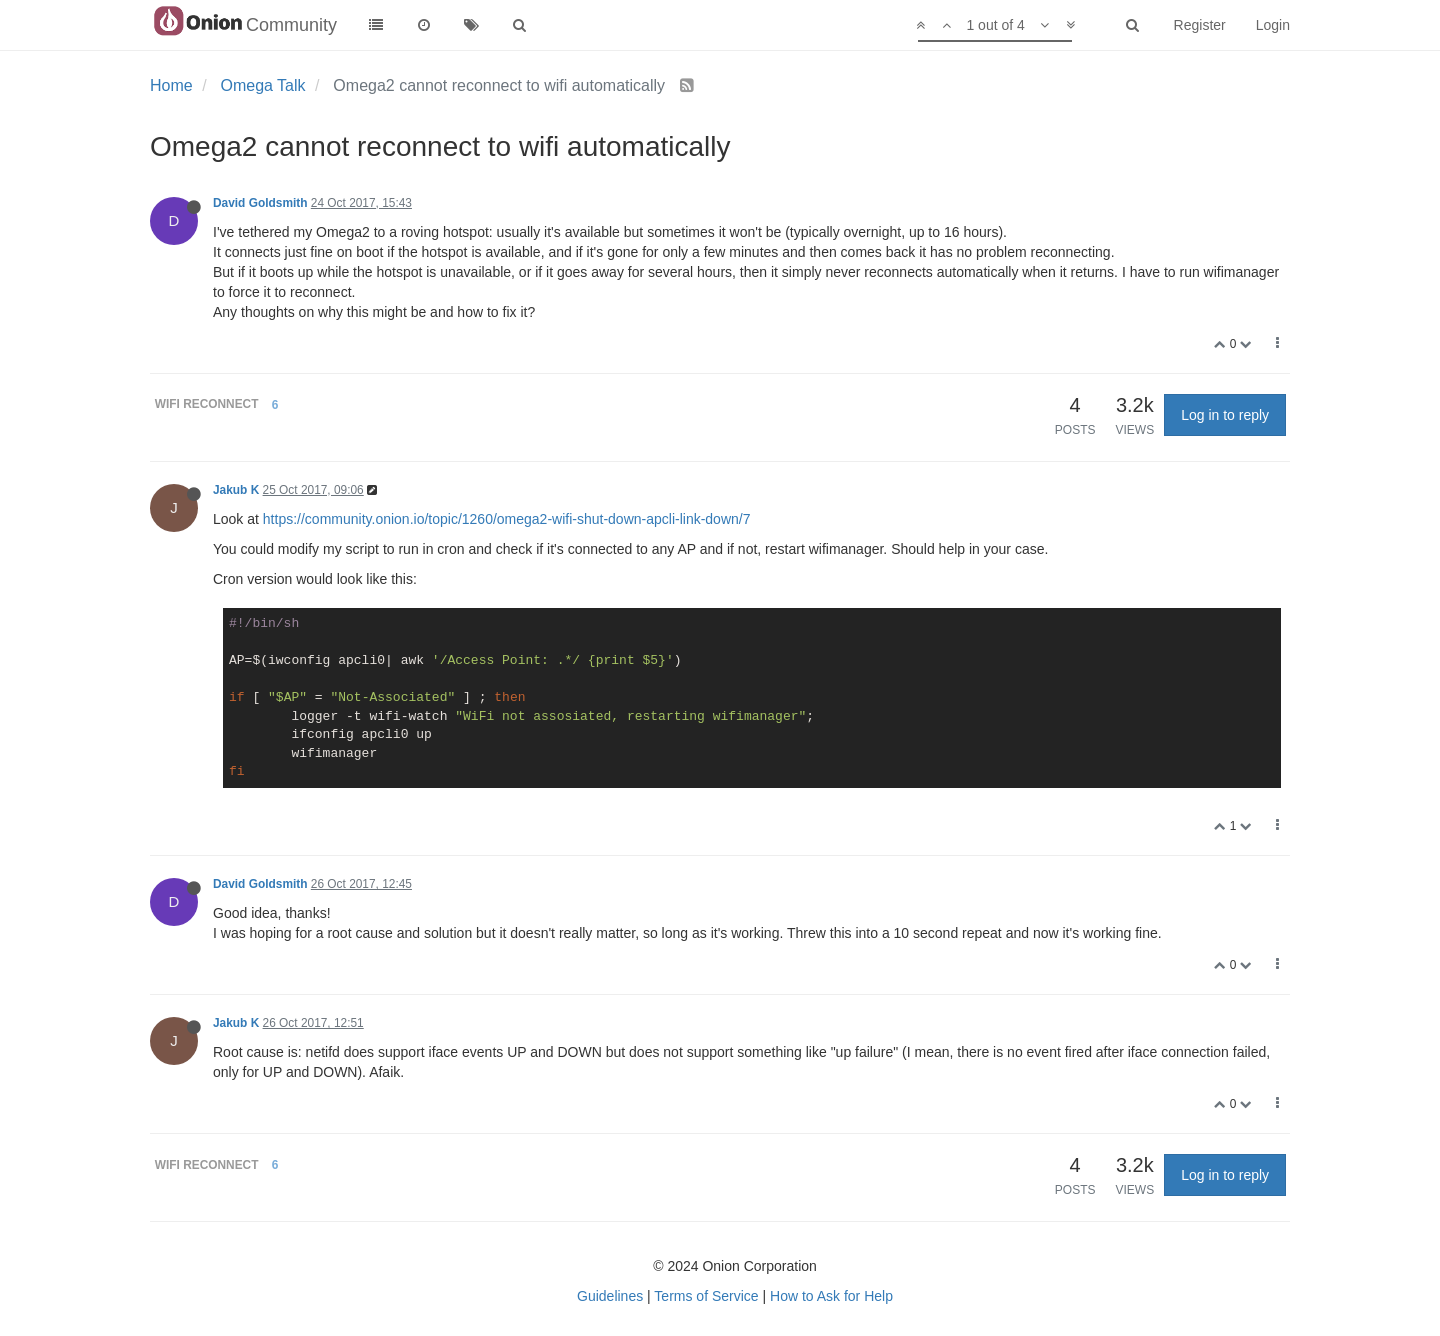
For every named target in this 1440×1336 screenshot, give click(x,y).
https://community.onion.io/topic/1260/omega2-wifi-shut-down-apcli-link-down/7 (507, 519)
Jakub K (236, 490)
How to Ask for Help (831, 1296)
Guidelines (610, 1296)
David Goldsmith (260, 203)
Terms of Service (706, 1296)
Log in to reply (1225, 415)
